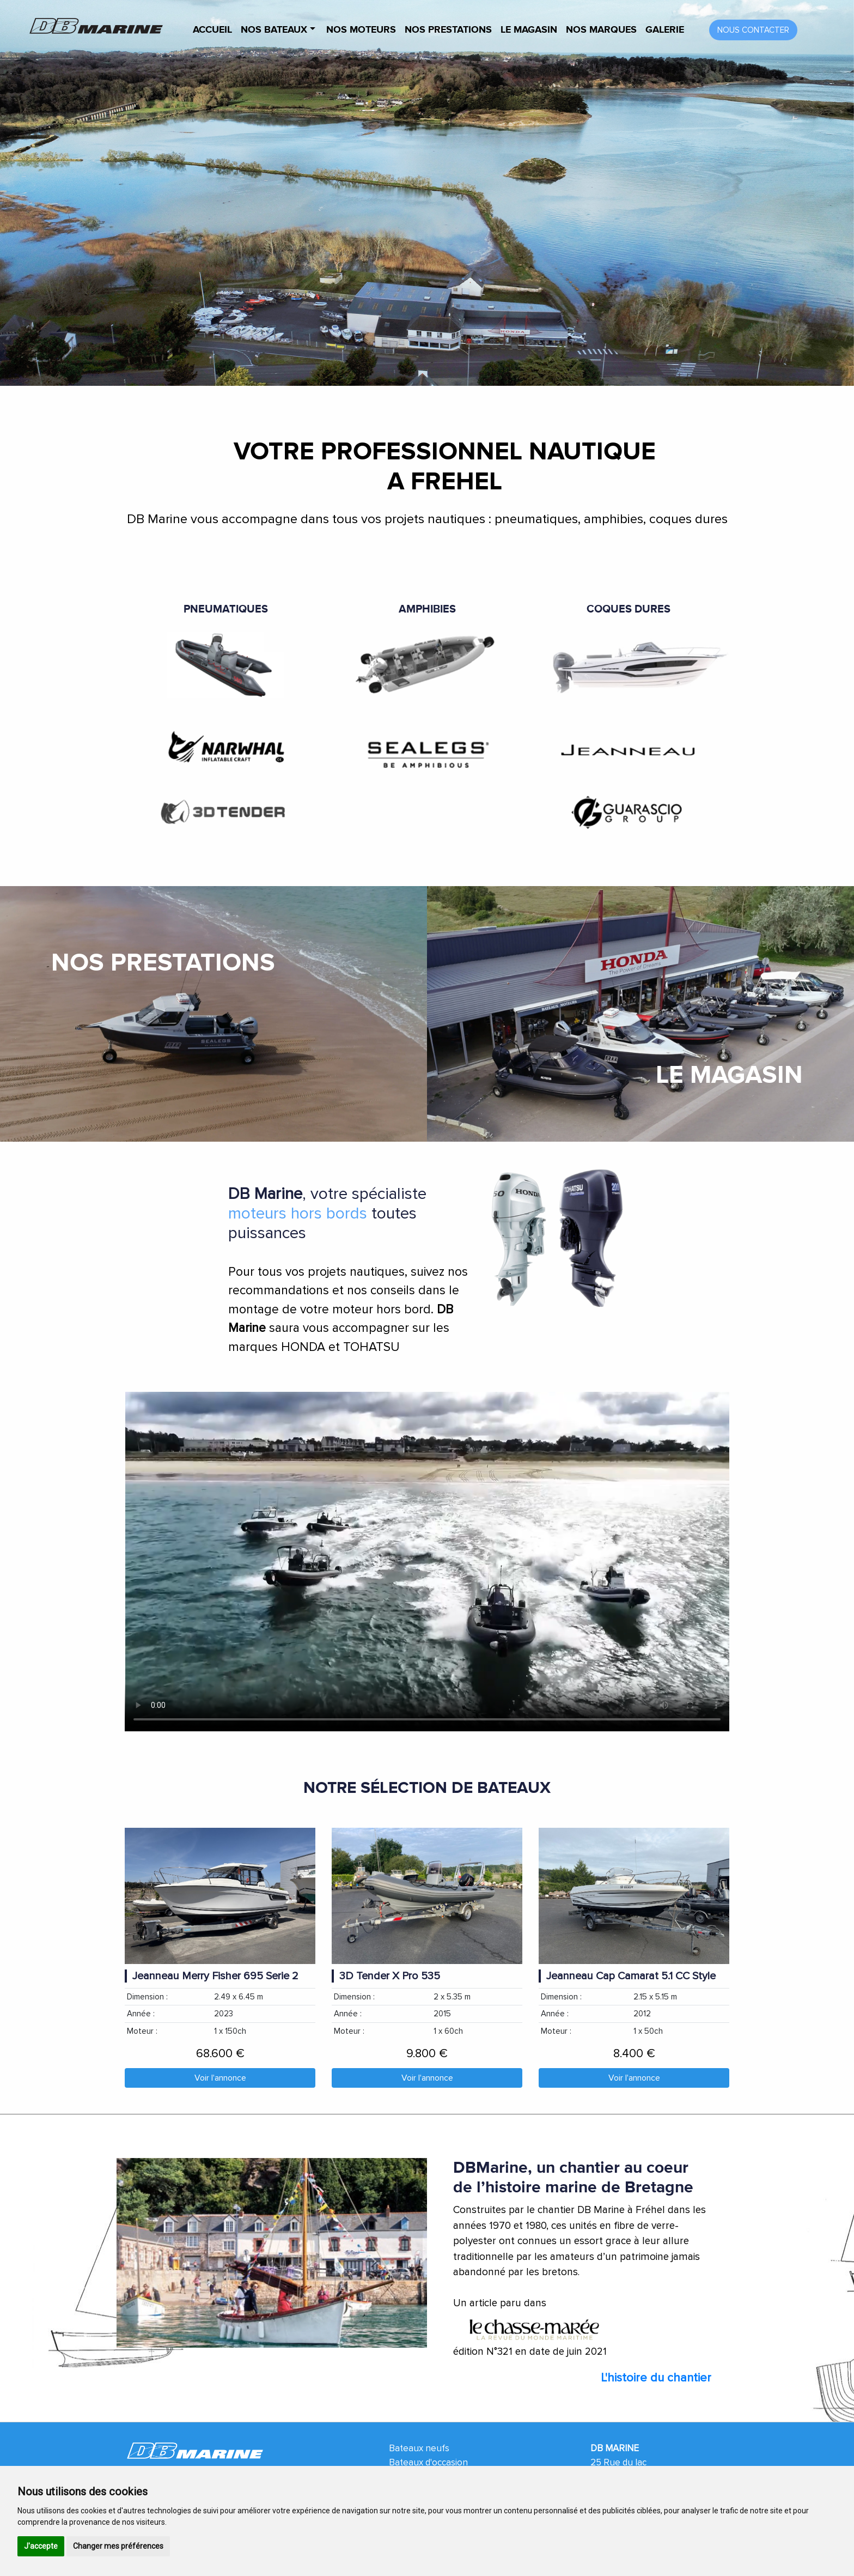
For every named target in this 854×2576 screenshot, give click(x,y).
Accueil (212, 30)
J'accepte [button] (41, 2546)
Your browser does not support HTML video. (427, 1561)
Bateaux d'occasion (428, 2462)
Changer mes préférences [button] (118, 2546)
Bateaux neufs (419, 2448)
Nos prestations (448, 30)
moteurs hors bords (297, 1213)
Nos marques (601, 30)
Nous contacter (753, 30)
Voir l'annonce (220, 2077)
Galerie (664, 30)
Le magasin (529, 30)
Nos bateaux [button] (275, 30)
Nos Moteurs (361, 30)
